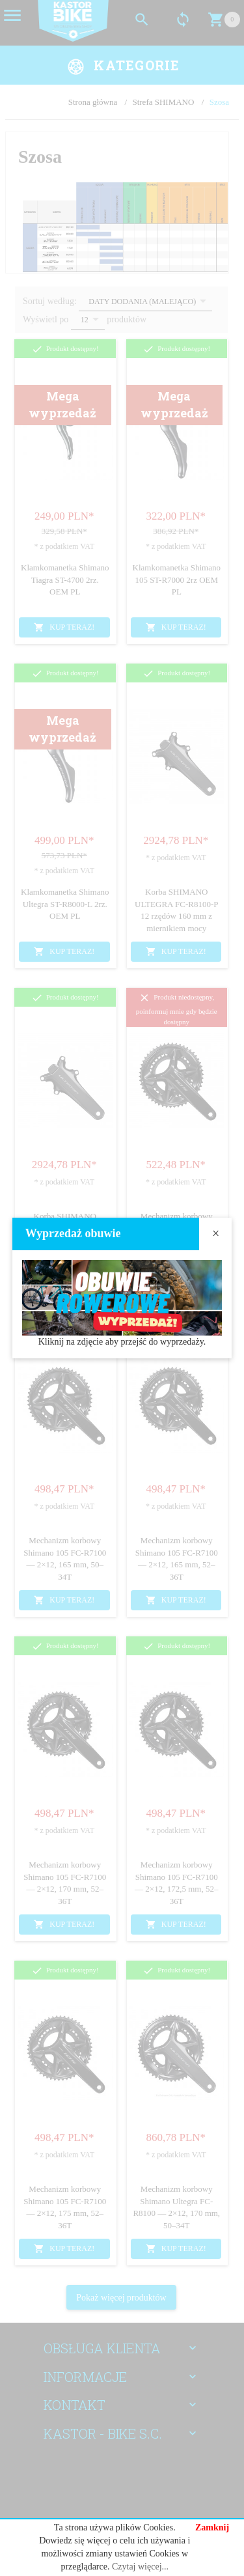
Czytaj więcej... (140, 2566)
